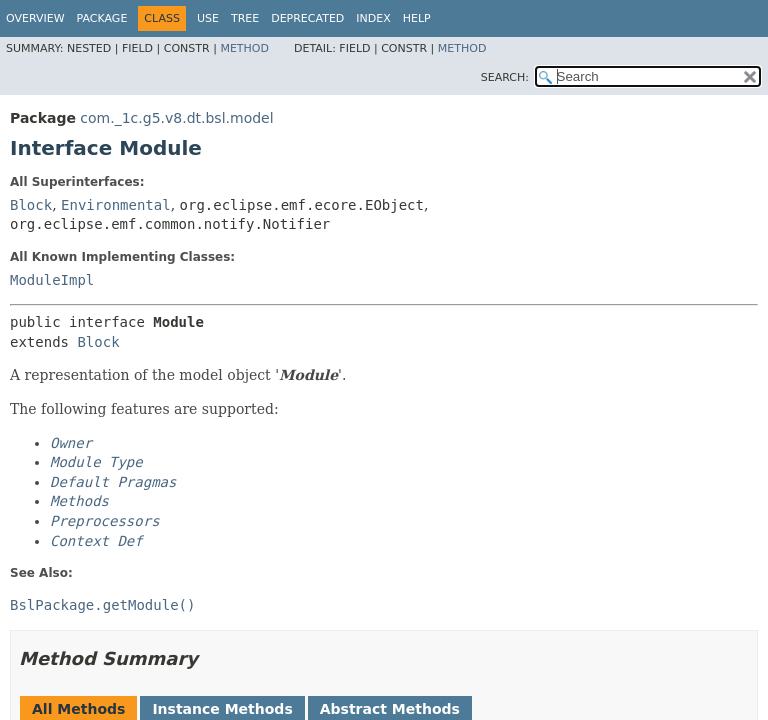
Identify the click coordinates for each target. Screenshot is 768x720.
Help (417, 18)
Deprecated (307, 18)
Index (373, 18)
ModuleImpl (52, 280)
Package (102, 18)
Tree (245, 18)
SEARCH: (505, 77)
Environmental (116, 205)
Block (31, 205)
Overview (35, 18)
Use (208, 18)
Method (244, 48)
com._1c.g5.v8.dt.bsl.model (176, 118)
